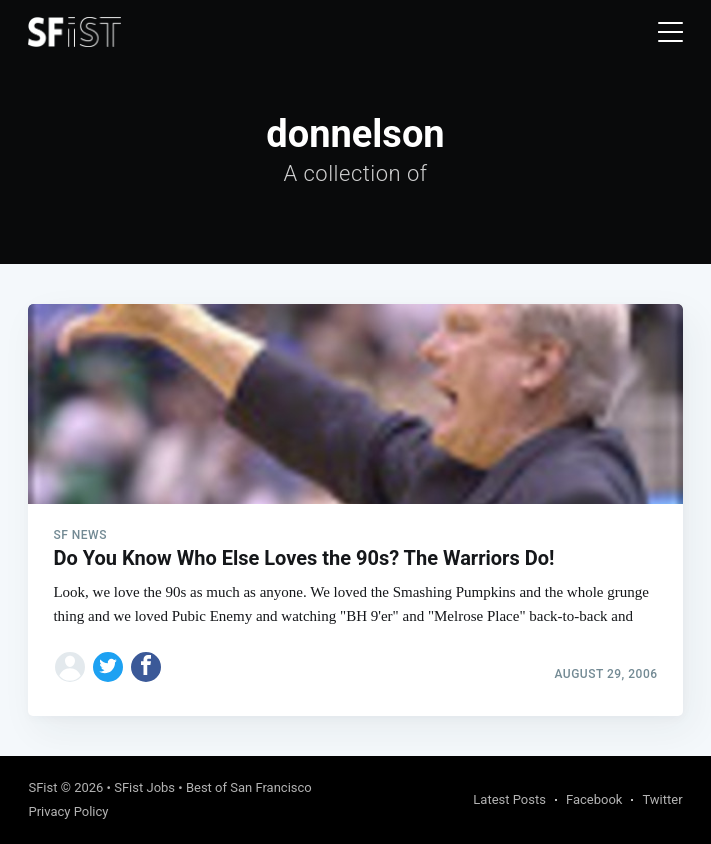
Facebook (594, 799)
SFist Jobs (144, 787)
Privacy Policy (68, 811)
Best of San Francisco (249, 787)
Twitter (662, 799)
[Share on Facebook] (146, 667)
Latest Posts (509, 799)
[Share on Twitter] (108, 667)
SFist (42, 787)
